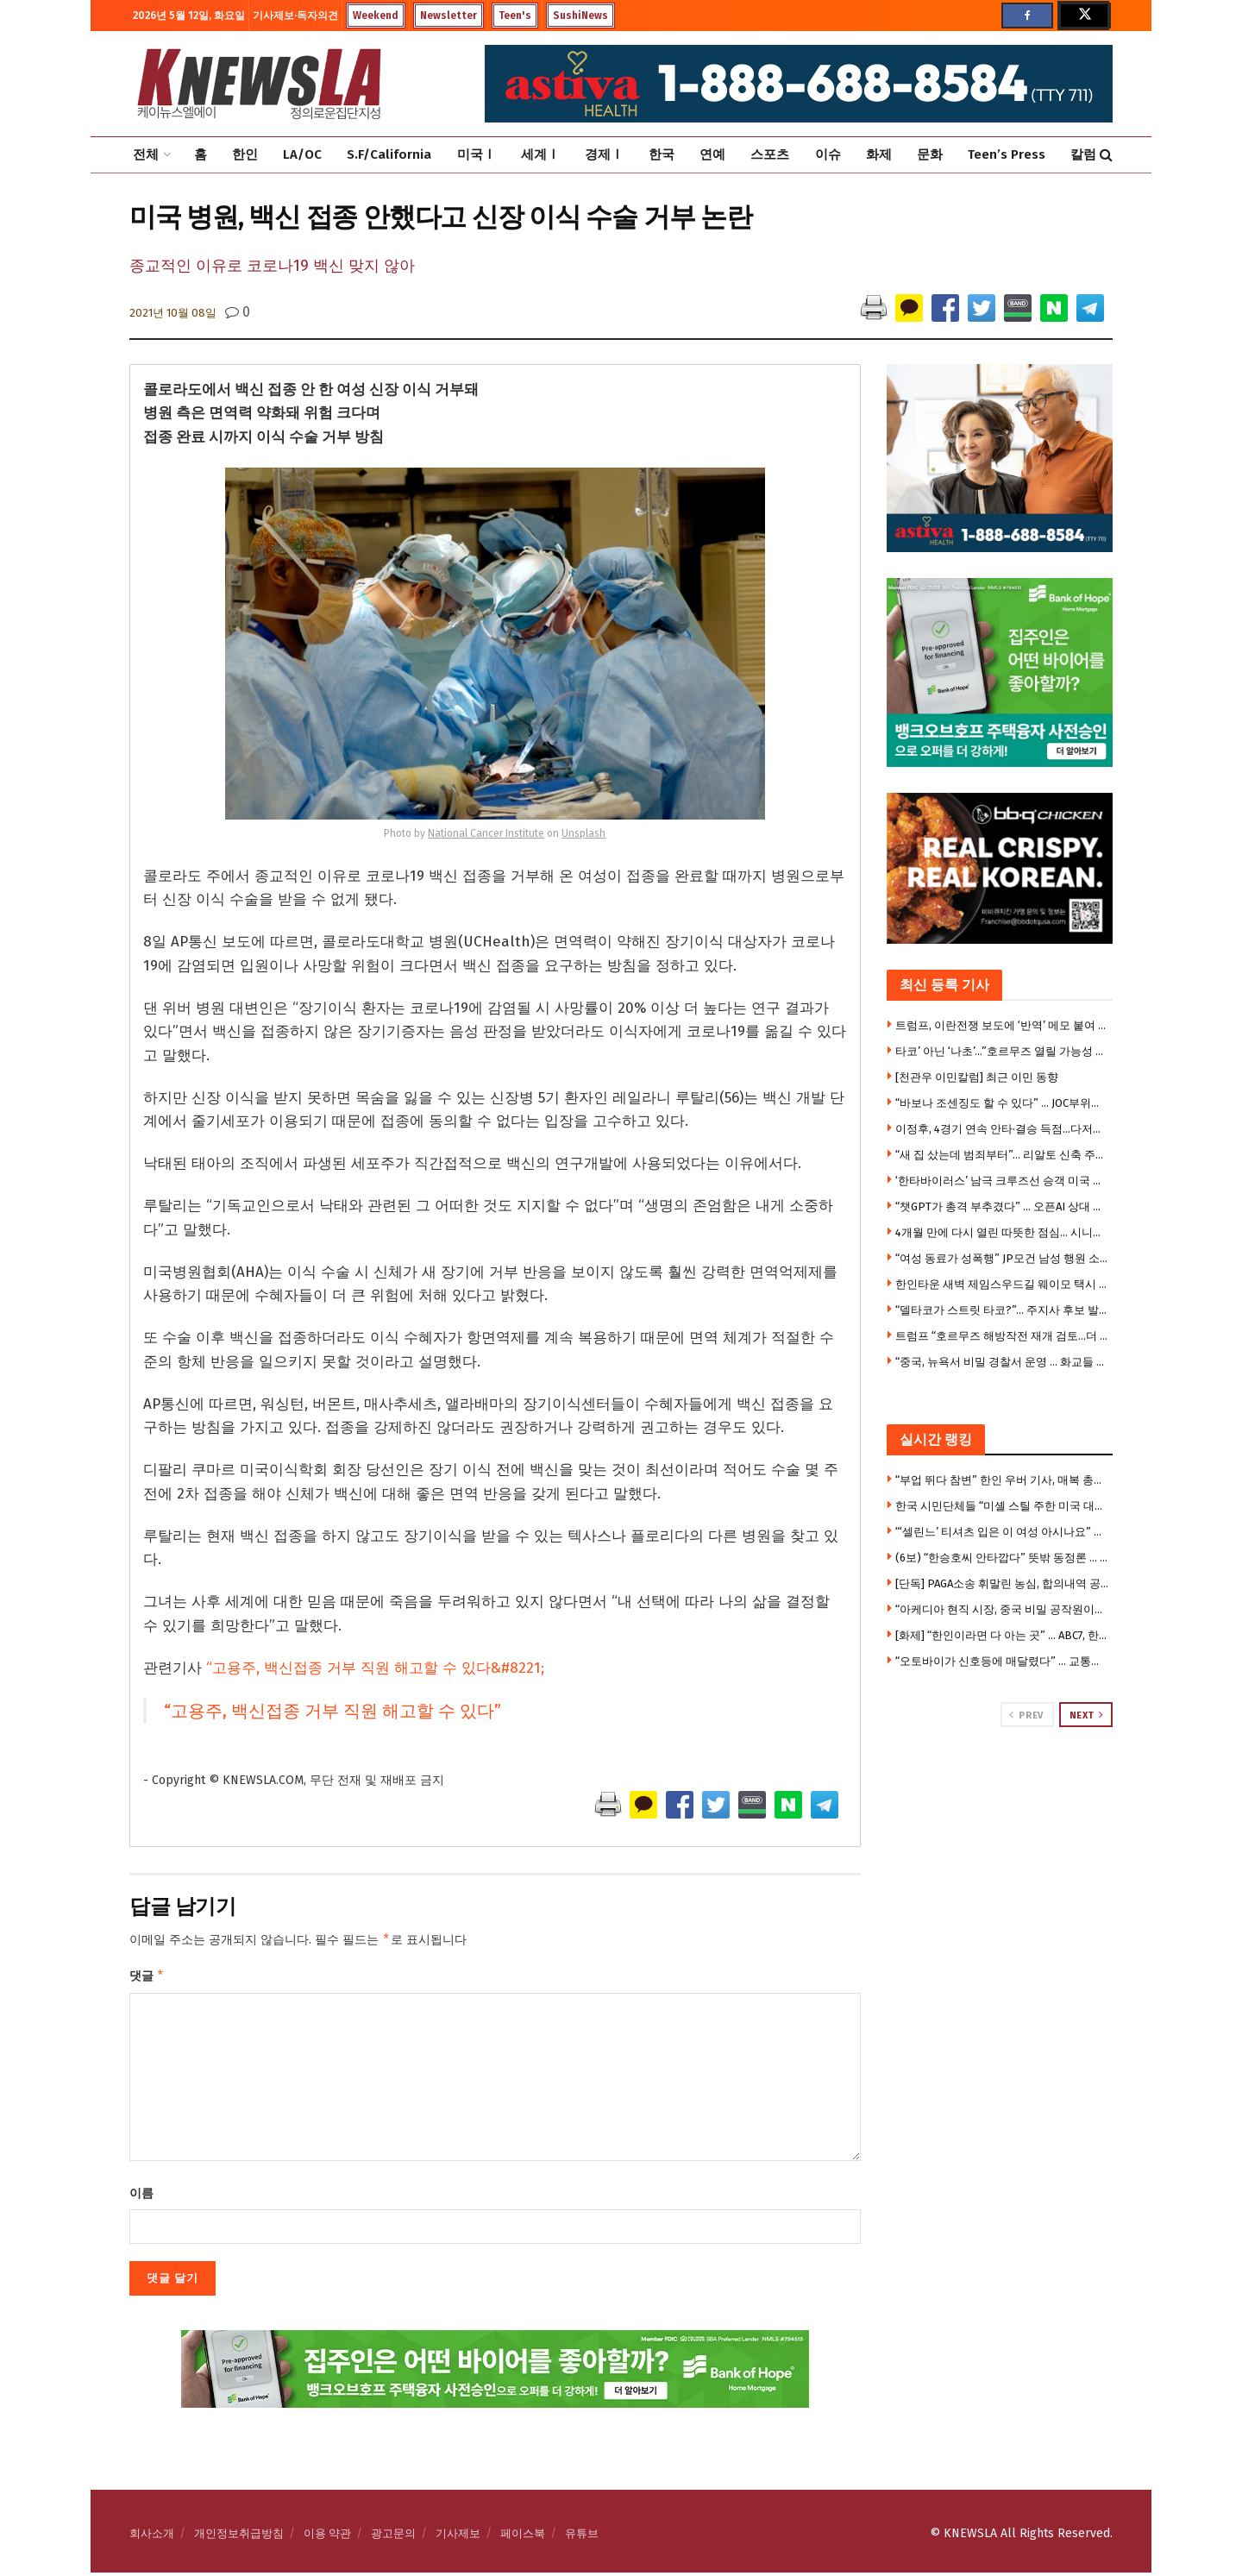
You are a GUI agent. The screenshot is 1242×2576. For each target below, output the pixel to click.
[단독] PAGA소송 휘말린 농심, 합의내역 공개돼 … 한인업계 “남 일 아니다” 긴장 (1002, 1583)
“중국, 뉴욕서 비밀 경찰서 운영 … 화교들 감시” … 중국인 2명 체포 (1002, 1361)
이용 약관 (327, 2536)
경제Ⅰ (604, 154)
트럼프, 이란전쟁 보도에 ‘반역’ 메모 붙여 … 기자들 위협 (1002, 1025)
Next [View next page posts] (1087, 1715)
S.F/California (389, 154)
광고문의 (393, 2536)
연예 (712, 154)
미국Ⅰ (476, 154)
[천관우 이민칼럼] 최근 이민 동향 (976, 1077)
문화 (930, 154)
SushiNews (580, 15)
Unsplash (583, 833)
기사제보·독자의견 (295, 15)
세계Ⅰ (540, 154)
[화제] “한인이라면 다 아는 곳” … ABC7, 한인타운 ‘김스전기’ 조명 (1002, 1635)
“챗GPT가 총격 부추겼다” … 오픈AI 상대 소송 (1002, 1206)
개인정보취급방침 (239, 2536)
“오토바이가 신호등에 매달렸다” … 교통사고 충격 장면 (1002, 1661)
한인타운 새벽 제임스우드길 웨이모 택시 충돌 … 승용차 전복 (1002, 1284)
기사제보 (458, 2536)
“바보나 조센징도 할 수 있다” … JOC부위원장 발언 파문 (1002, 1102)
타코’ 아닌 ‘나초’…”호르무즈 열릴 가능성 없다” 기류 (1002, 1051)
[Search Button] (1106, 155)
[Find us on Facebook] (1027, 15)
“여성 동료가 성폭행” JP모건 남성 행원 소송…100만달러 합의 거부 (1002, 1258)
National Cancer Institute (486, 833)
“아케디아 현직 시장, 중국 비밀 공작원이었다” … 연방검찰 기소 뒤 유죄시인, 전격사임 (1002, 1609)
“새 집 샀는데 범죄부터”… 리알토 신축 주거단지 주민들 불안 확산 (1002, 1154)
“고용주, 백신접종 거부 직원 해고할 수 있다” (332, 1710)
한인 (245, 154)
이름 (141, 2197)
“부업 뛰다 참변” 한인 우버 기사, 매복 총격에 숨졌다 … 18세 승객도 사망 (1002, 1479)
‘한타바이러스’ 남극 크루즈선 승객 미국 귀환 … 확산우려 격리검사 (1002, 1180)
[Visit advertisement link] (1000, 1792)
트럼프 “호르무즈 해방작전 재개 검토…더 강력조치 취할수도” (1002, 1335)
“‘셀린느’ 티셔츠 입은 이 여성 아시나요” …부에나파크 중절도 (1002, 1531)
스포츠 (769, 154)
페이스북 (522, 2536)
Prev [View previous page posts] (1026, 1715)
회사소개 (151, 2536)
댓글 (147, 1978)
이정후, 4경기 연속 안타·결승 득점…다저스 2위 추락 (1002, 1128)
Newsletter (448, 15)
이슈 (828, 154)
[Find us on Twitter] (1083, 15)
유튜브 (582, 2536)
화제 (879, 154)
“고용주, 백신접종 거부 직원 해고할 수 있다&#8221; (375, 1668)
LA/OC (302, 154)
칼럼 (1083, 154)
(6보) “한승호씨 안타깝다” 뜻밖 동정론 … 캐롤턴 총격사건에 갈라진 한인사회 (1002, 1557)
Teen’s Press (1006, 154)
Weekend (375, 15)
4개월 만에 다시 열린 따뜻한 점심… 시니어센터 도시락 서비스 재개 (1002, 1232)
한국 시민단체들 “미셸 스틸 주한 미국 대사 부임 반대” (1002, 1505)
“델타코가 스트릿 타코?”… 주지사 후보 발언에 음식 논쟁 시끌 (1002, 1310)
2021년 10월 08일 (172, 312)
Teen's (515, 15)
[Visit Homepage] (258, 84)
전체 (146, 154)
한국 (661, 154)
